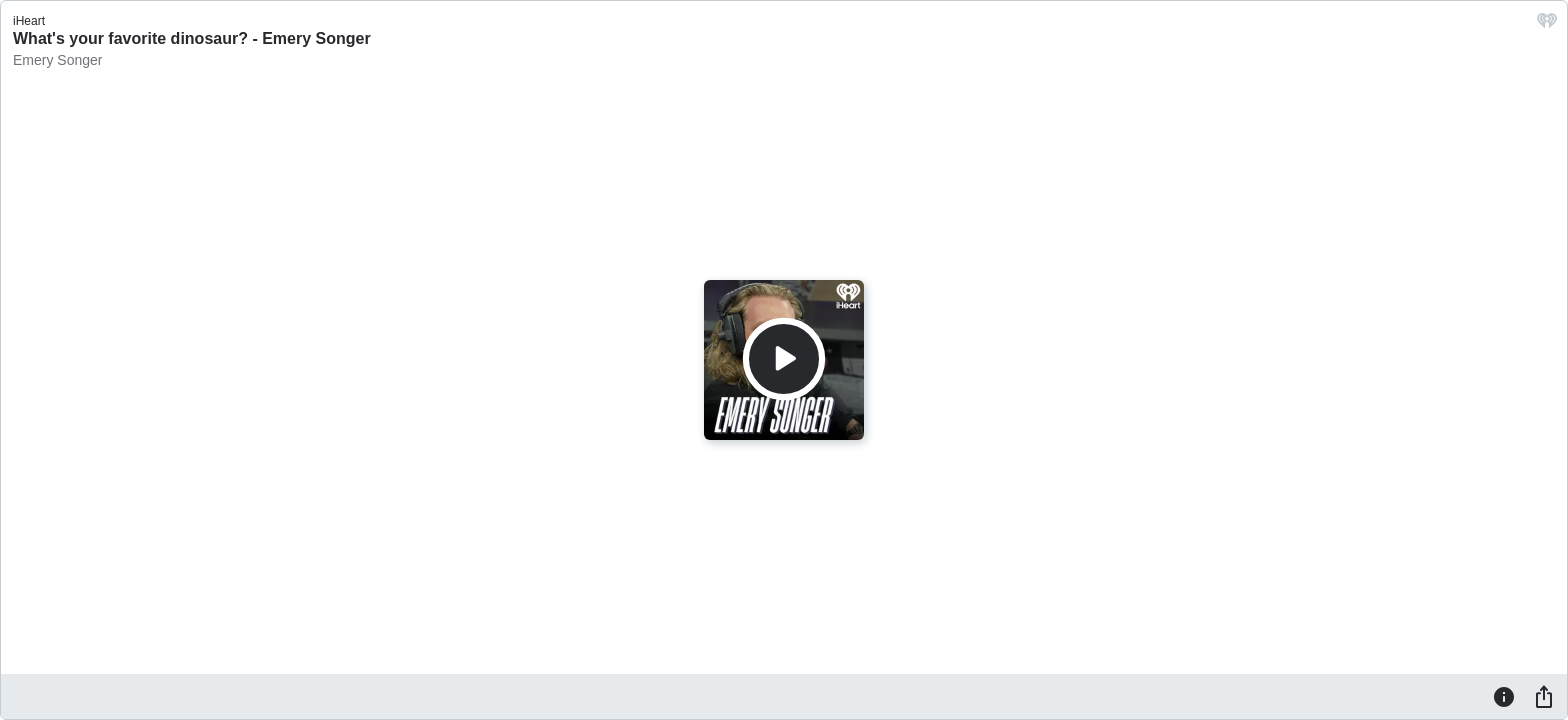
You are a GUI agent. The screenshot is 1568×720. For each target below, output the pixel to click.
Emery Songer (57, 60)
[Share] (1544, 696)
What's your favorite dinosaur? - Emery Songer (192, 38)
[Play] (784, 359)
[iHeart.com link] (1547, 25)
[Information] (1504, 696)
